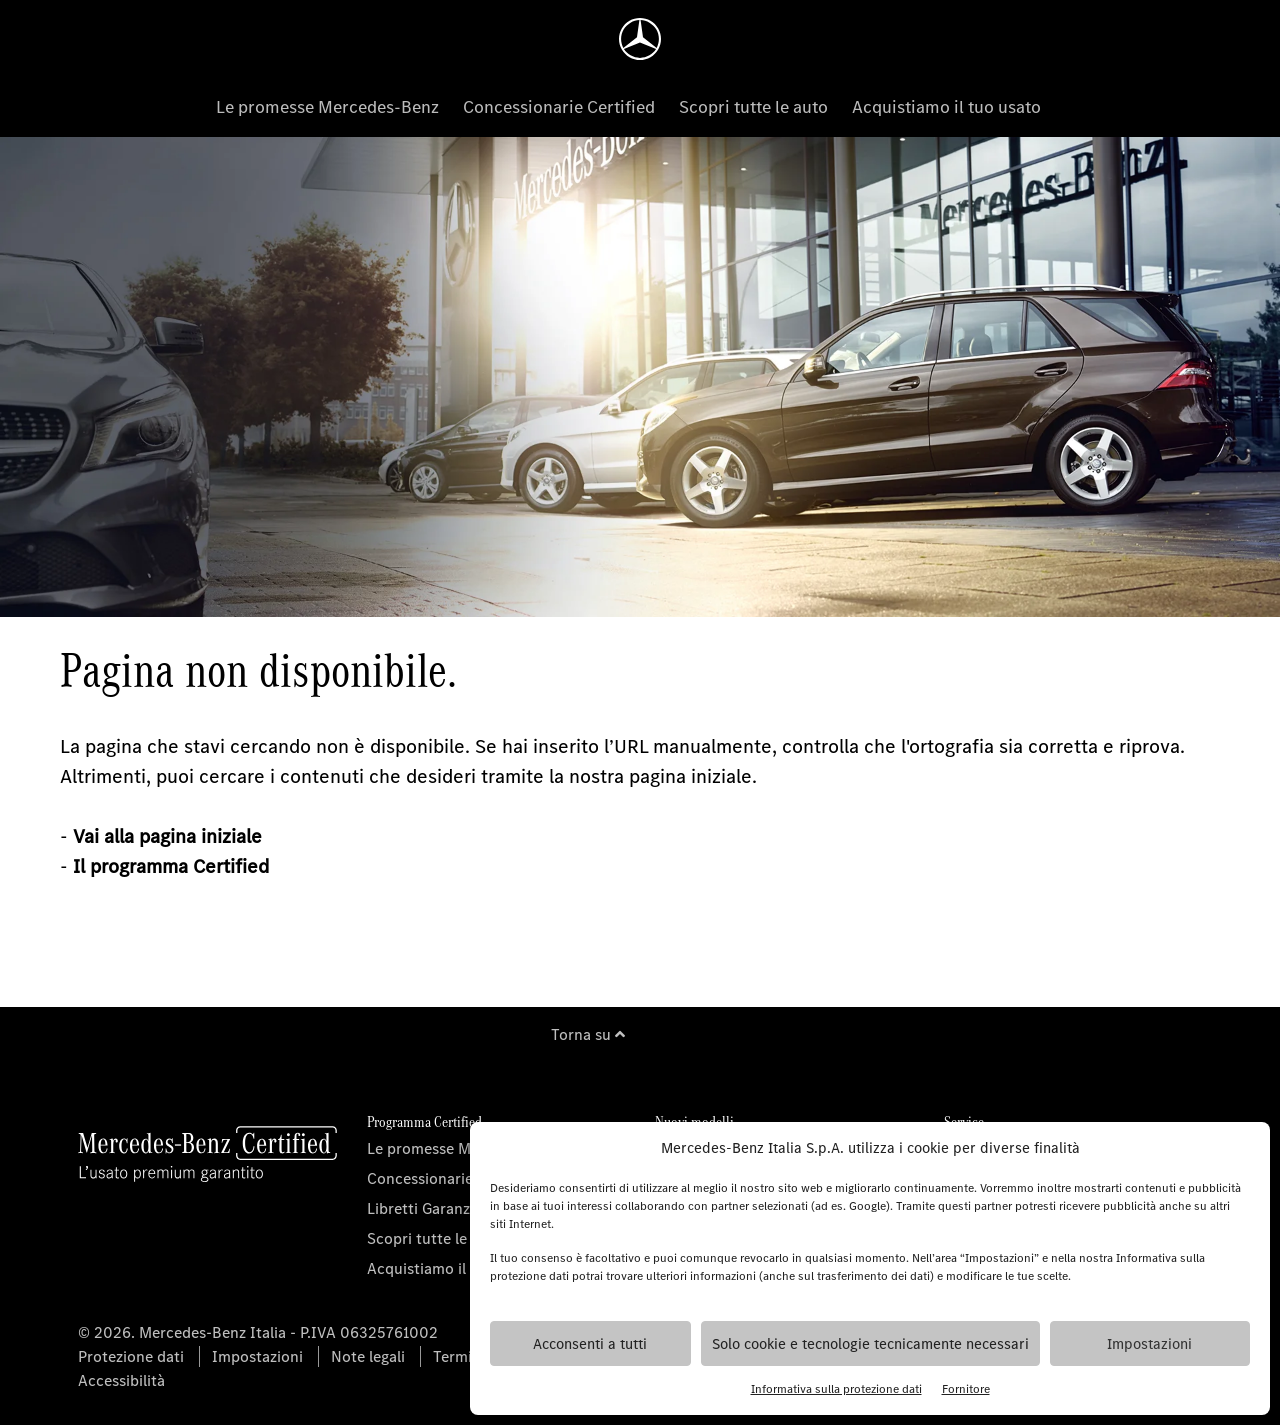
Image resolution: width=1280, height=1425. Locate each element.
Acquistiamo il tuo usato (946, 107)
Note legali (368, 1356)
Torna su (588, 1034)
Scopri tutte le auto (753, 107)
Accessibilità (121, 1380)
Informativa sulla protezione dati (836, 1389)
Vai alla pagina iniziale (167, 836)
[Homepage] (640, 39)
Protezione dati (131, 1356)
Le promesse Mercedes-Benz (327, 107)
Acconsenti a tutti (590, 1344)
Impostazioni (1149, 1344)
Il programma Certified (171, 866)
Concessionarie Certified (559, 107)
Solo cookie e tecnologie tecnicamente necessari (870, 1344)
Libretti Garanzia (424, 1208)
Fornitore (966, 1389)
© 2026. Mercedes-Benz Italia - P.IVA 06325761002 (258, 1332)
